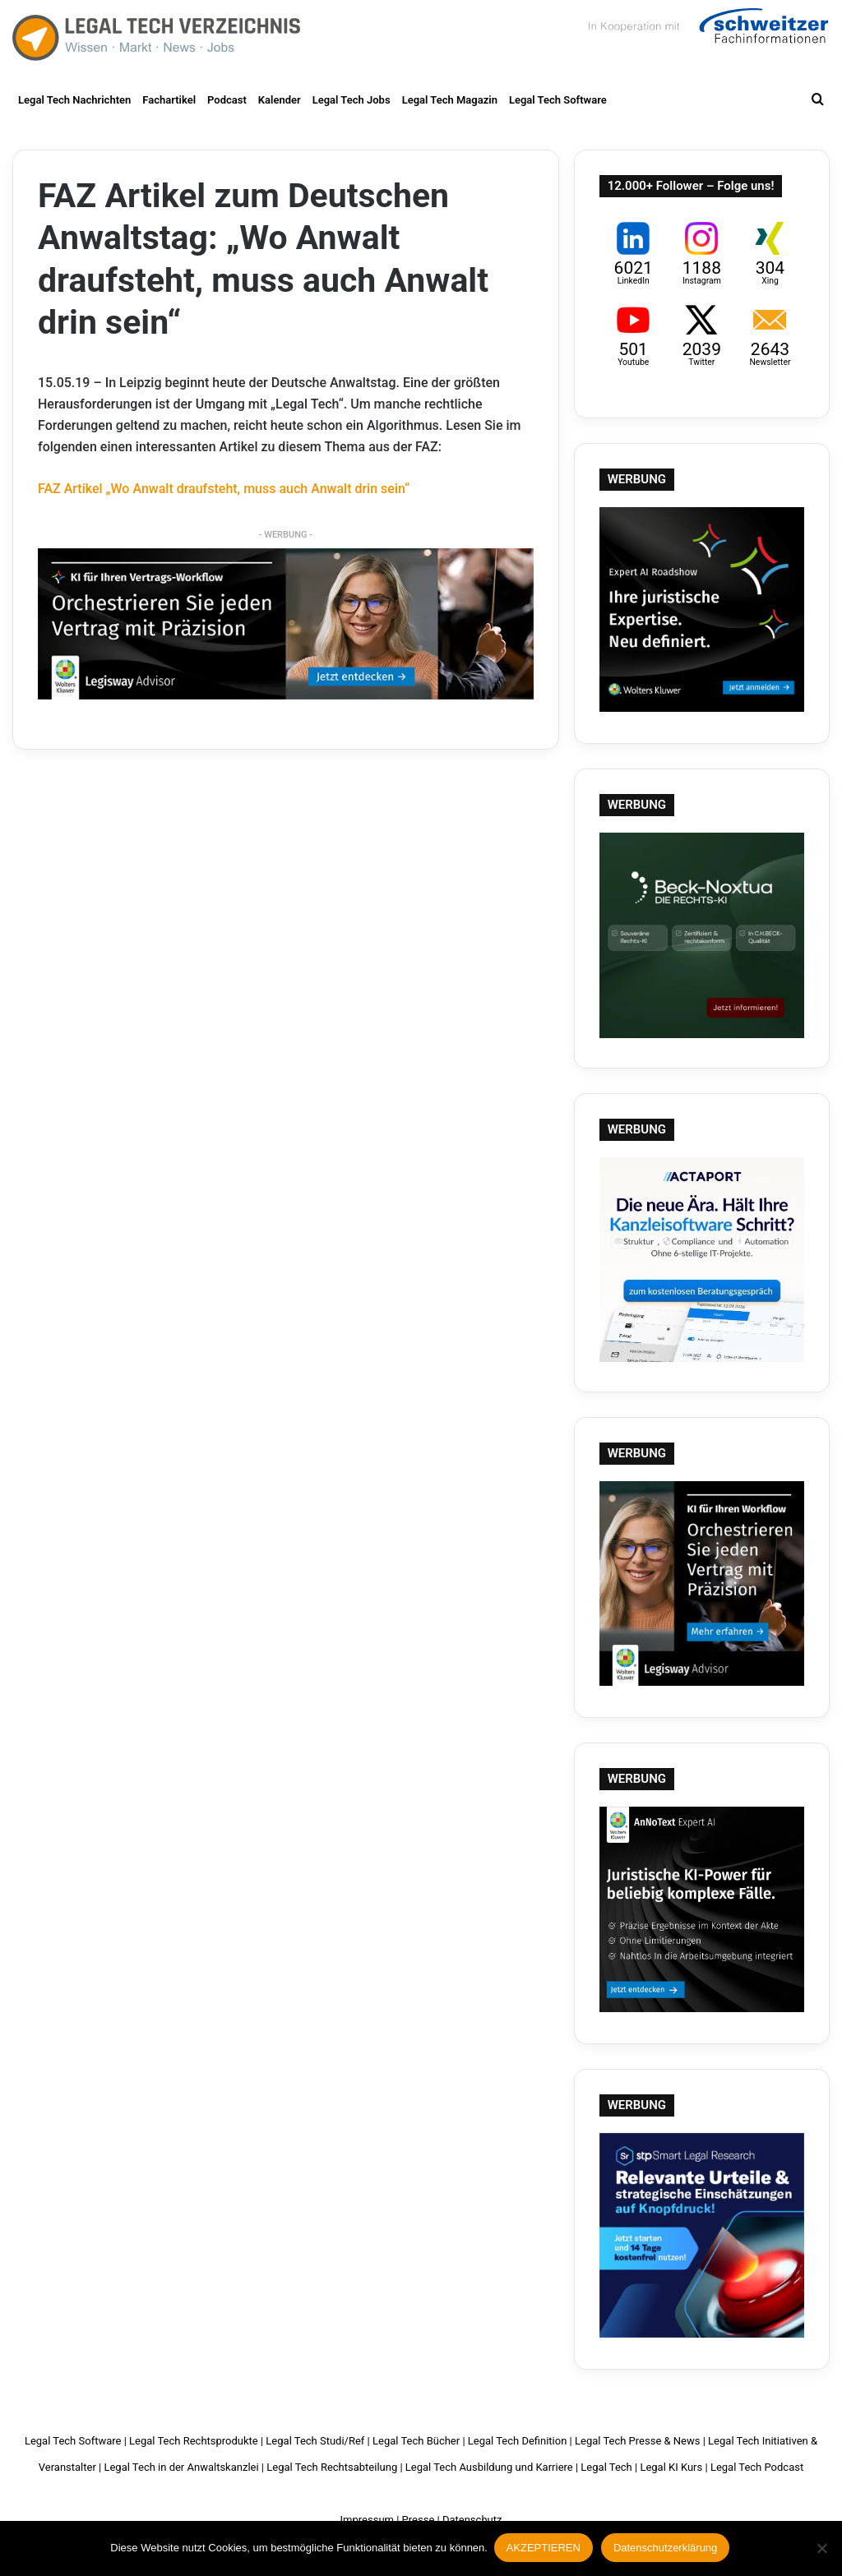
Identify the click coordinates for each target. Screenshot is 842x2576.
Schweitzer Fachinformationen (706, 32)
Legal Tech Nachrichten (74, 100)
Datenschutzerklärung (667, 2549)
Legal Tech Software (558, 100)
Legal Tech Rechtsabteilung (331, 2467)
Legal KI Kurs (671, 2467)
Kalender (279, 100)
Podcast (227, 100)
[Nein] (821, 2549)
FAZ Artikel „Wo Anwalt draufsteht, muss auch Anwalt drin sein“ (223, 488)
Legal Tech (606, 2467)
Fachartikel (169, 100)
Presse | (421, 2520)
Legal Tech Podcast (756, 2467)
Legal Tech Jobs (351, 100)
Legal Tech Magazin (449, 100)
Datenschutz (472, 2520)
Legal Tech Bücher (416, 2441)
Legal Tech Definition (517, 2441)
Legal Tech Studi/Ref (315, 2441)
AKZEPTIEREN (545, 2549)
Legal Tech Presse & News (637, 2441)
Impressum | (370, 2520)
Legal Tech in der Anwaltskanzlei (181, 2467)
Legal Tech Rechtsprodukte (193, 2441)
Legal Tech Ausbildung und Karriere (489, 2467)
